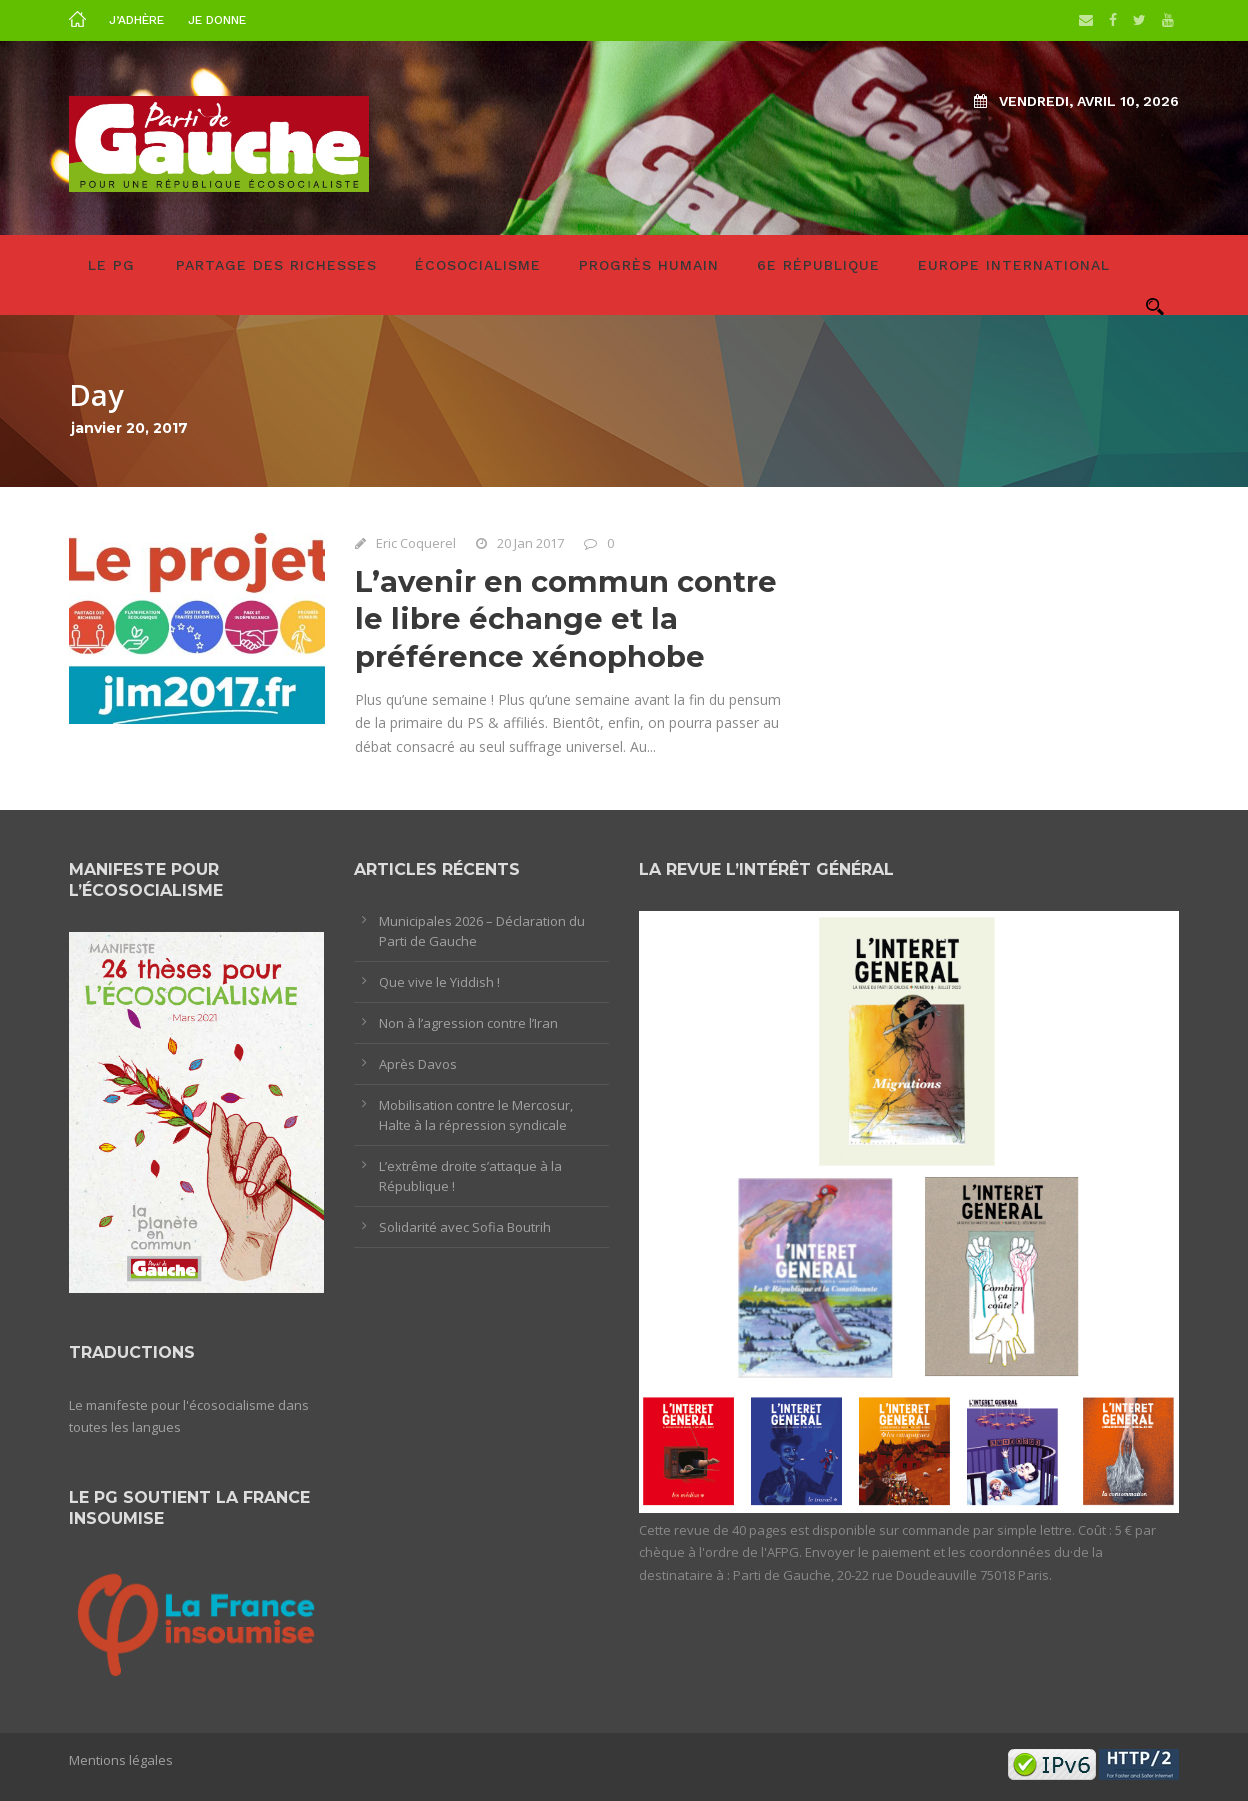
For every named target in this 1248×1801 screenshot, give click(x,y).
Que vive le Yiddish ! (439, 982)
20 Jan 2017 (530, 543)
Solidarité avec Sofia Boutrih (465, 1227)
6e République (818, 265)
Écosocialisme (478, 265)
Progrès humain (649, 265)
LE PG (111, 265)
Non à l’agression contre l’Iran (468, 1023)
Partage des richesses (276, 265)
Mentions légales (121, 1760)
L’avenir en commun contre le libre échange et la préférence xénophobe (566, 619)
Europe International (1014, 265)
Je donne (217, 20)
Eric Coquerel (416, 543)
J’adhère (136, 20)
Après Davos (418, 1064)
